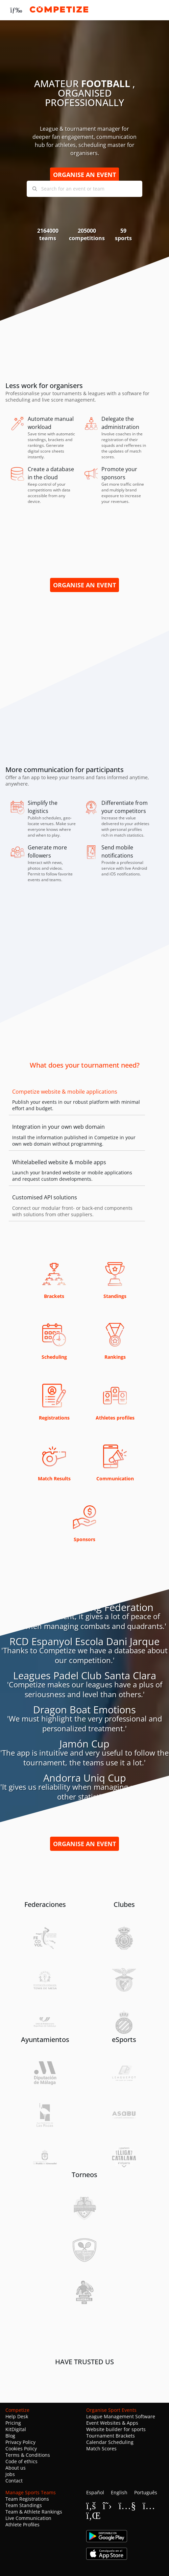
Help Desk (16, 2416)
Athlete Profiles (22, 2524)
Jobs (10, 2474)
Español (95, 2492)
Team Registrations (27, 2499)
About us (15, 2468)
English (119, 2492)
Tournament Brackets (110, 2435)
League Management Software (120, 2416)
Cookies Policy (21, 2448)
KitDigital (15, 2429)
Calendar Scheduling (110, 2442)
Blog (10, 2435)
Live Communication (28, 2518)
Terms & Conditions (27, 2455)
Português (145, 2492)
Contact (14, 2480)
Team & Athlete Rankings (33, 2511)
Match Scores (101, 2448)
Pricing (13, 2423)
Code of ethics (21, 2461)
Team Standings (23, 2505)
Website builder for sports (116, 2429)
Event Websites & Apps (112, 2423)
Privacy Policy (20, 2442)
